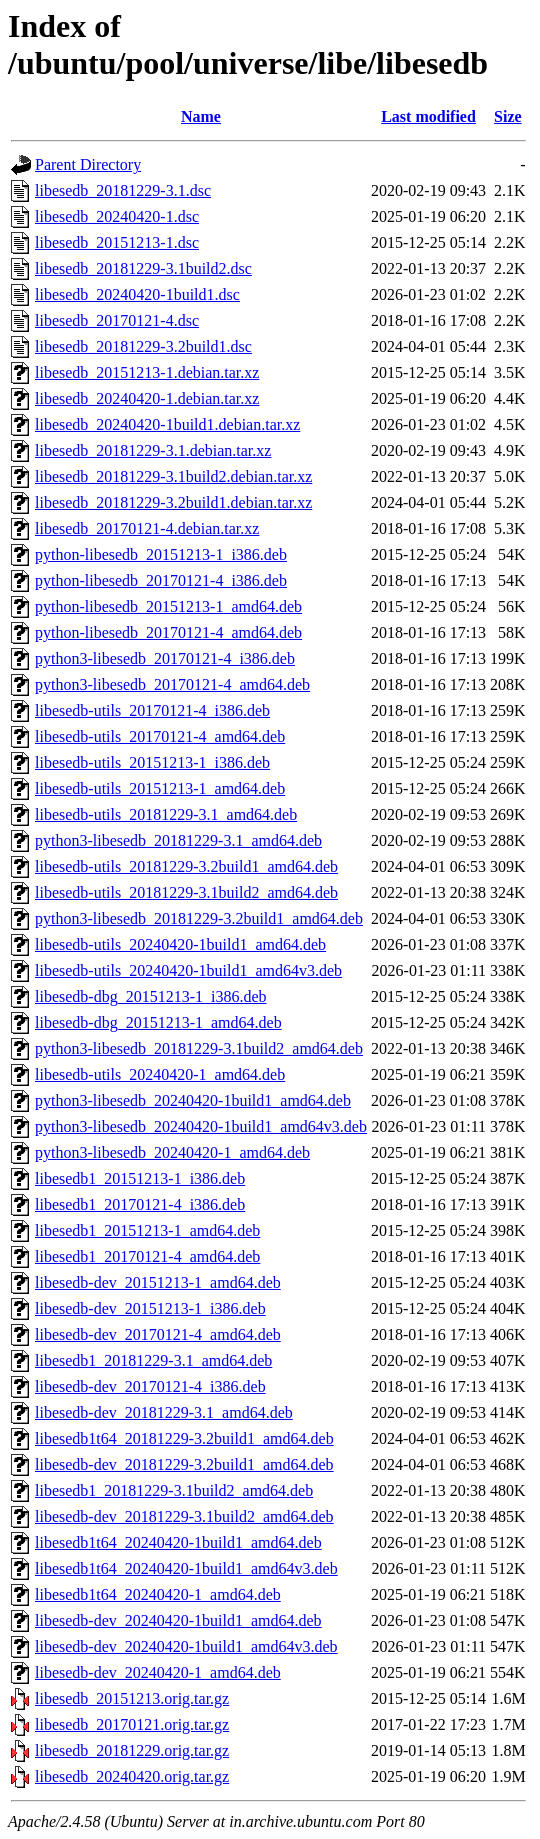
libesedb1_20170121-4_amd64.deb (147, 1256)
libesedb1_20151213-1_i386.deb (140, 1178)
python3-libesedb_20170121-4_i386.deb (165, 658)
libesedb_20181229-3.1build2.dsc (143, 268)
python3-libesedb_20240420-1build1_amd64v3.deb (201, 1126)
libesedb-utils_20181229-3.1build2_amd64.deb (186, 892)
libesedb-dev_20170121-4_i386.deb (150, 1386)
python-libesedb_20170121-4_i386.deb (161, 580)
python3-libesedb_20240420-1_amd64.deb (172, 1152)
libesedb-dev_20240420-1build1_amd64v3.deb (186, 1646)
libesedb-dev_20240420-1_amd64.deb (158, 1672)
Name (201, 116)
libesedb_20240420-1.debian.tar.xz (147, 398)
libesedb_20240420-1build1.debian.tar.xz (167, 424)
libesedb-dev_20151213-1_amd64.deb (158, 1282)
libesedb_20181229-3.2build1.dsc (143, 346)
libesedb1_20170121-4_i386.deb (140, 1204)
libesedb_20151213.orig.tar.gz (132, 1698)
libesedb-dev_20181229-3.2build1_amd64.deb (184, 1464)
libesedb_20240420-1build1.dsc (137, 294)
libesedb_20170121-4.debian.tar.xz (147, 528)
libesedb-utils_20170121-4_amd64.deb (160, 736)
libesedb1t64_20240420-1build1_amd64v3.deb (186, 1568)
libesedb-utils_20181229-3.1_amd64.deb (166, 814)
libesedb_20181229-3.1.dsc (123, 190)
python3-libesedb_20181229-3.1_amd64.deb (178, 840)
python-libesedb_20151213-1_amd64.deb (168, 606)
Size (508, 116)
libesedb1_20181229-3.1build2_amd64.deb (174, 1490)
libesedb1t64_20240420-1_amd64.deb (158, 1594)
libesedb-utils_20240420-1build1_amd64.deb (180, 944)
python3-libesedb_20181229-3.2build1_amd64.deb (199, 918)
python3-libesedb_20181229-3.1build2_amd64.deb (199, 1048)
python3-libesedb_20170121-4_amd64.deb (172, 684)
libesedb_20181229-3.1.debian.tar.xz (153, 450)
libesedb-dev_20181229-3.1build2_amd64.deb (184, 1516)
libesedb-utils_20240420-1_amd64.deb (160, 1074)
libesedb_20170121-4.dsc (117, 320)
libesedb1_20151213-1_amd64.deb (147, 1230)
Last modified (428, 116)
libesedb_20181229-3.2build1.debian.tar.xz (173, 502)
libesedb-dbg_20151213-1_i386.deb (151, 996)
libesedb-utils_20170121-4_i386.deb (152, 710)
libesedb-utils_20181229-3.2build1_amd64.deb (186, 866)
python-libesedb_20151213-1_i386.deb (161, 554)
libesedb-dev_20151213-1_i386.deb (150, 1308)
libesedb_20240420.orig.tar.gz (132, 1776)
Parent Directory (88, 164)
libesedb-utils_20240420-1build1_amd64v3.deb (188, 970)
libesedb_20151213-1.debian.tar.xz (147, 372)
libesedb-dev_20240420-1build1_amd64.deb (178, 1620)
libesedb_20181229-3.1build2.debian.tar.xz (173, 476)
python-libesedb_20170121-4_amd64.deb (168, 632)
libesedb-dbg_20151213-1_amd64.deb (158, 1022)
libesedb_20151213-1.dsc (117, 242)
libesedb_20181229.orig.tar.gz (132, 1750)
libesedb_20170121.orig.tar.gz (132, 1724)
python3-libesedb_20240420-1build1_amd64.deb (193, 1100)
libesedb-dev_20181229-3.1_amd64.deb (164, 1412)
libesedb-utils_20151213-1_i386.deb (152, 762)
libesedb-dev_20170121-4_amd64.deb (158, 1334)
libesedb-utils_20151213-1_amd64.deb (160, 788)
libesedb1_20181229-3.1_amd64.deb (153, 1360)
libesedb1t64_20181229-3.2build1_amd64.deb (184, 1438)
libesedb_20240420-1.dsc (117, 216)
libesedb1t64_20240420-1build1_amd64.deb (178, 1542)
